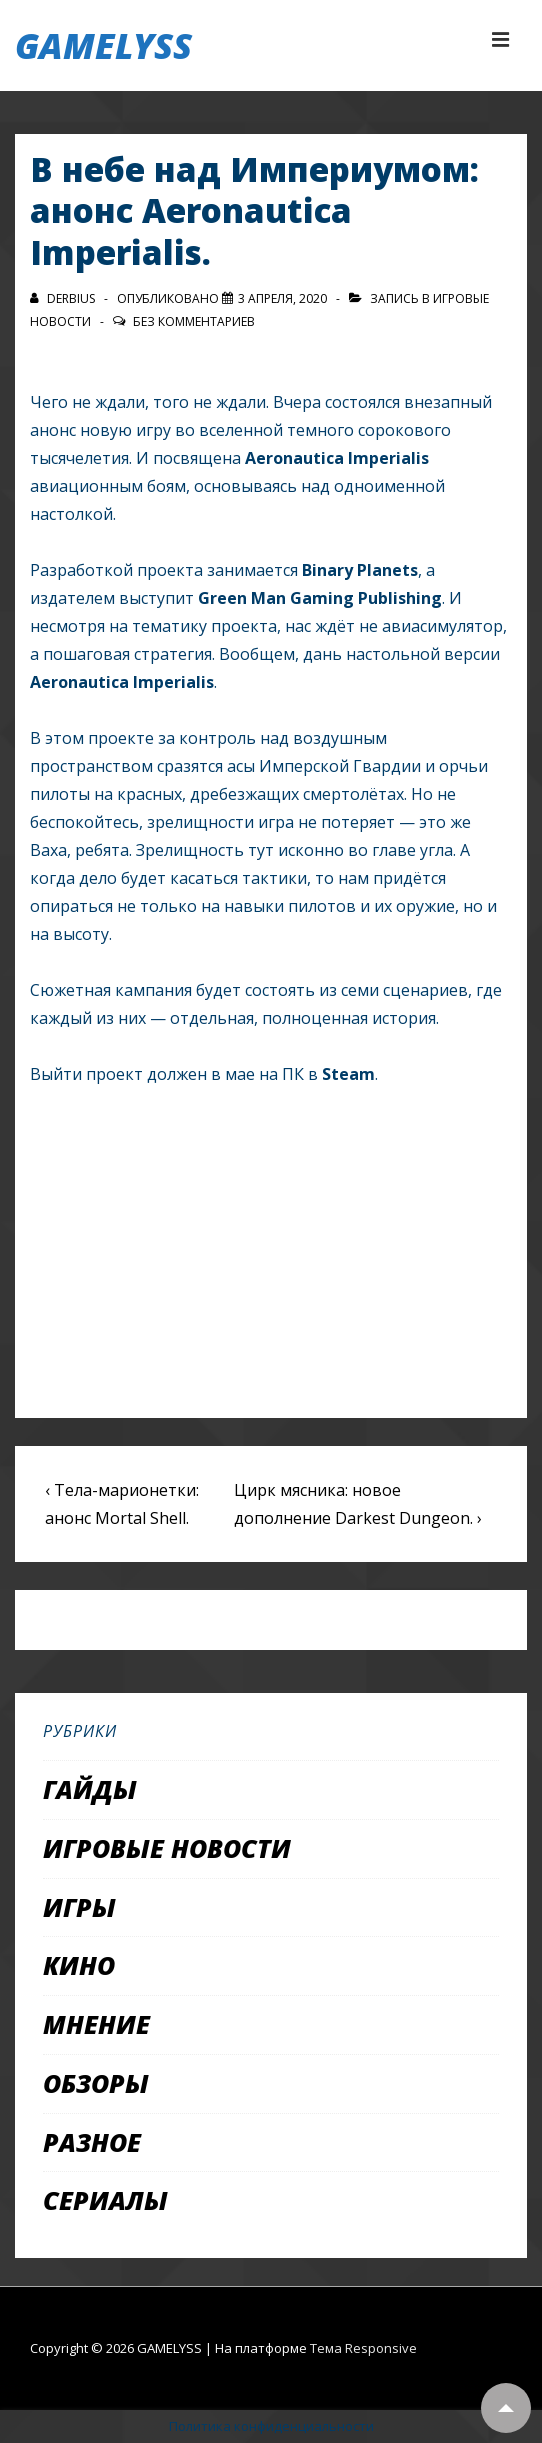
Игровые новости (167, 1848)
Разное (92, 2142)
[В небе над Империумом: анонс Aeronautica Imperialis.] (282, 298)
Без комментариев (194, 321)
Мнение (96, 2024)
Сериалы (105, 2200)
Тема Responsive (363, 2348)
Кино (79, 1965)
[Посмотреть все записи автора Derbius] (64, 298)
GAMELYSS (103, 45)
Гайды (90, 1789)
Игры (79, 1907)
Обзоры (96, 2083)
